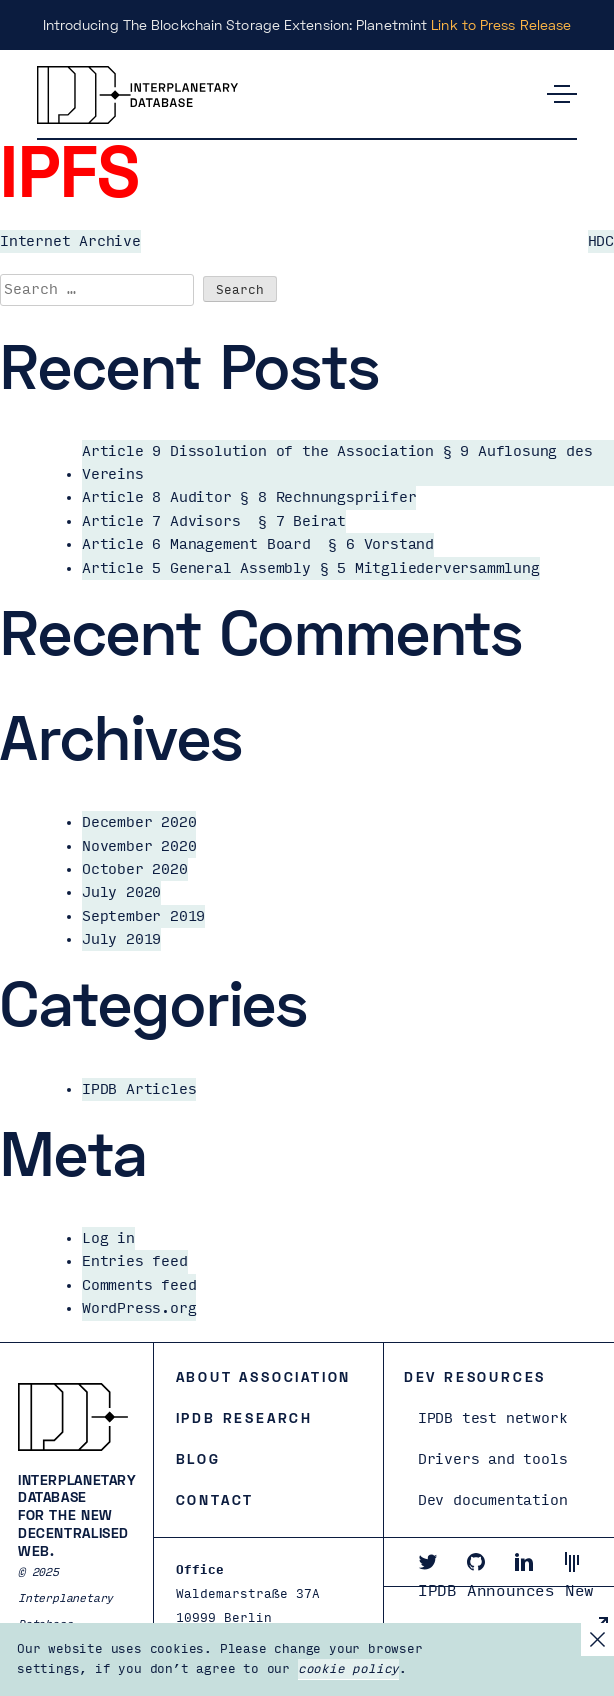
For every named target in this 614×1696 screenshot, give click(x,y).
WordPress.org (139, 1308)
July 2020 (121, 892)
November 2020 (139, 846)
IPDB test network (493, 1418)
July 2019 (121, 939)
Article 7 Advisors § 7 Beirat (214, 521)
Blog (198, 1458)
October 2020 (135, 869)
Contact (215, 1499)
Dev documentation (493, 1500)
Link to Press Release (501, 24)
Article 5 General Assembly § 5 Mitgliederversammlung (311, 568)
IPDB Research (244, 1417)
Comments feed (139, 1285)
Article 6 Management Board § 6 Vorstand (258, 544)
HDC (601, 241)
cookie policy (348, 1669)
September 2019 (143, 916)
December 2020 (139, 822)
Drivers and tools (493, 1459)
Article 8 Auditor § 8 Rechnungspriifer (249, 497)
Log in (108, 1238)
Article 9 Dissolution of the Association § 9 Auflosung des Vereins (337, 463)
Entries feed (135, 1261)
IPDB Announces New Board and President (511, 1611)
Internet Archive (70, 241)
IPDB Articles (139, 1089)
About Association (264, 1376)
